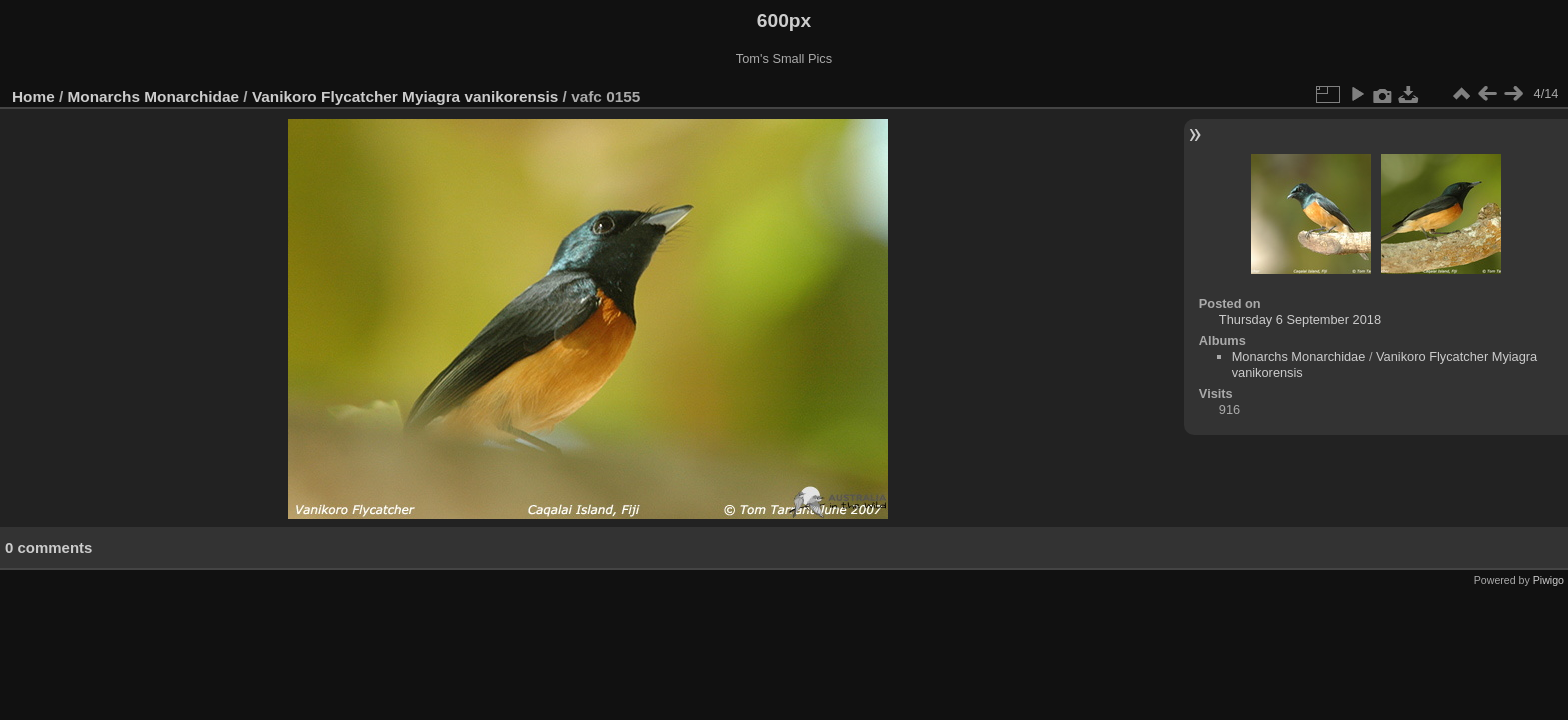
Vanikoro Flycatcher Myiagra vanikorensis (405, 96)
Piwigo (1548, 580)
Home (33, 96)
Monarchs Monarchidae (154, 96)
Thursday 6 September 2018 (1300, 319)
